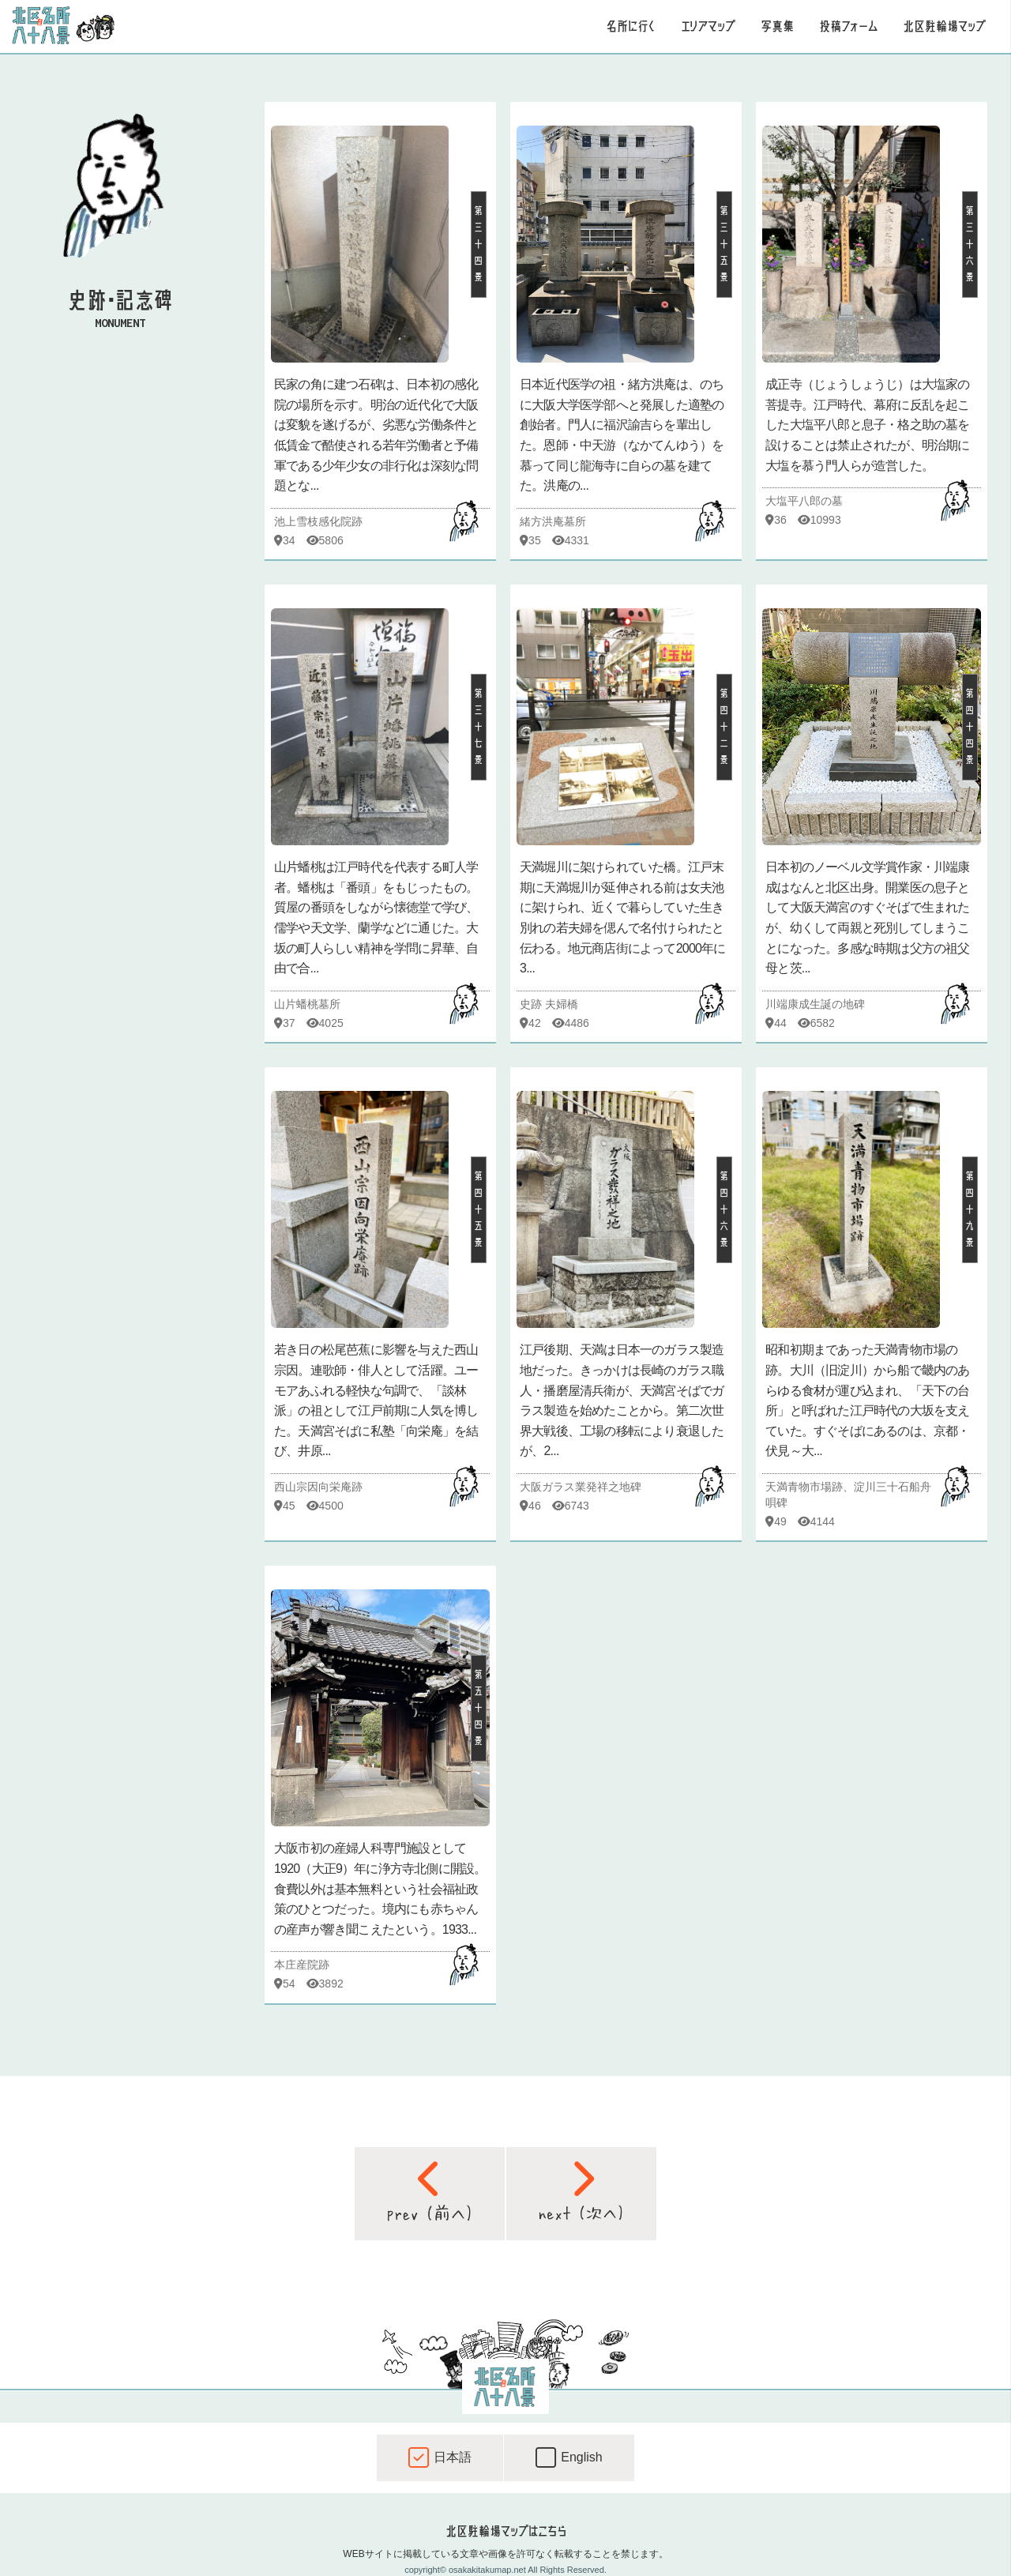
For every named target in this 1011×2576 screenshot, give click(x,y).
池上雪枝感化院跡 (318, 521)
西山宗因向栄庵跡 (318, 1486)
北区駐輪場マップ (944, 26)
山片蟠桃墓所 (307, 1004)
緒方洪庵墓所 (553, 521)
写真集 (777, 26)
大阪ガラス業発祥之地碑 (580, 1486)
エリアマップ (708, 26)
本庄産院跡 (301, 1964)
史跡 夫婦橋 (549, 1004)
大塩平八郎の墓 (804, 501)
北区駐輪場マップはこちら (505, 2531)
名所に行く (631, 26)
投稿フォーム (848, 26)
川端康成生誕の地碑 (815, 1004)
